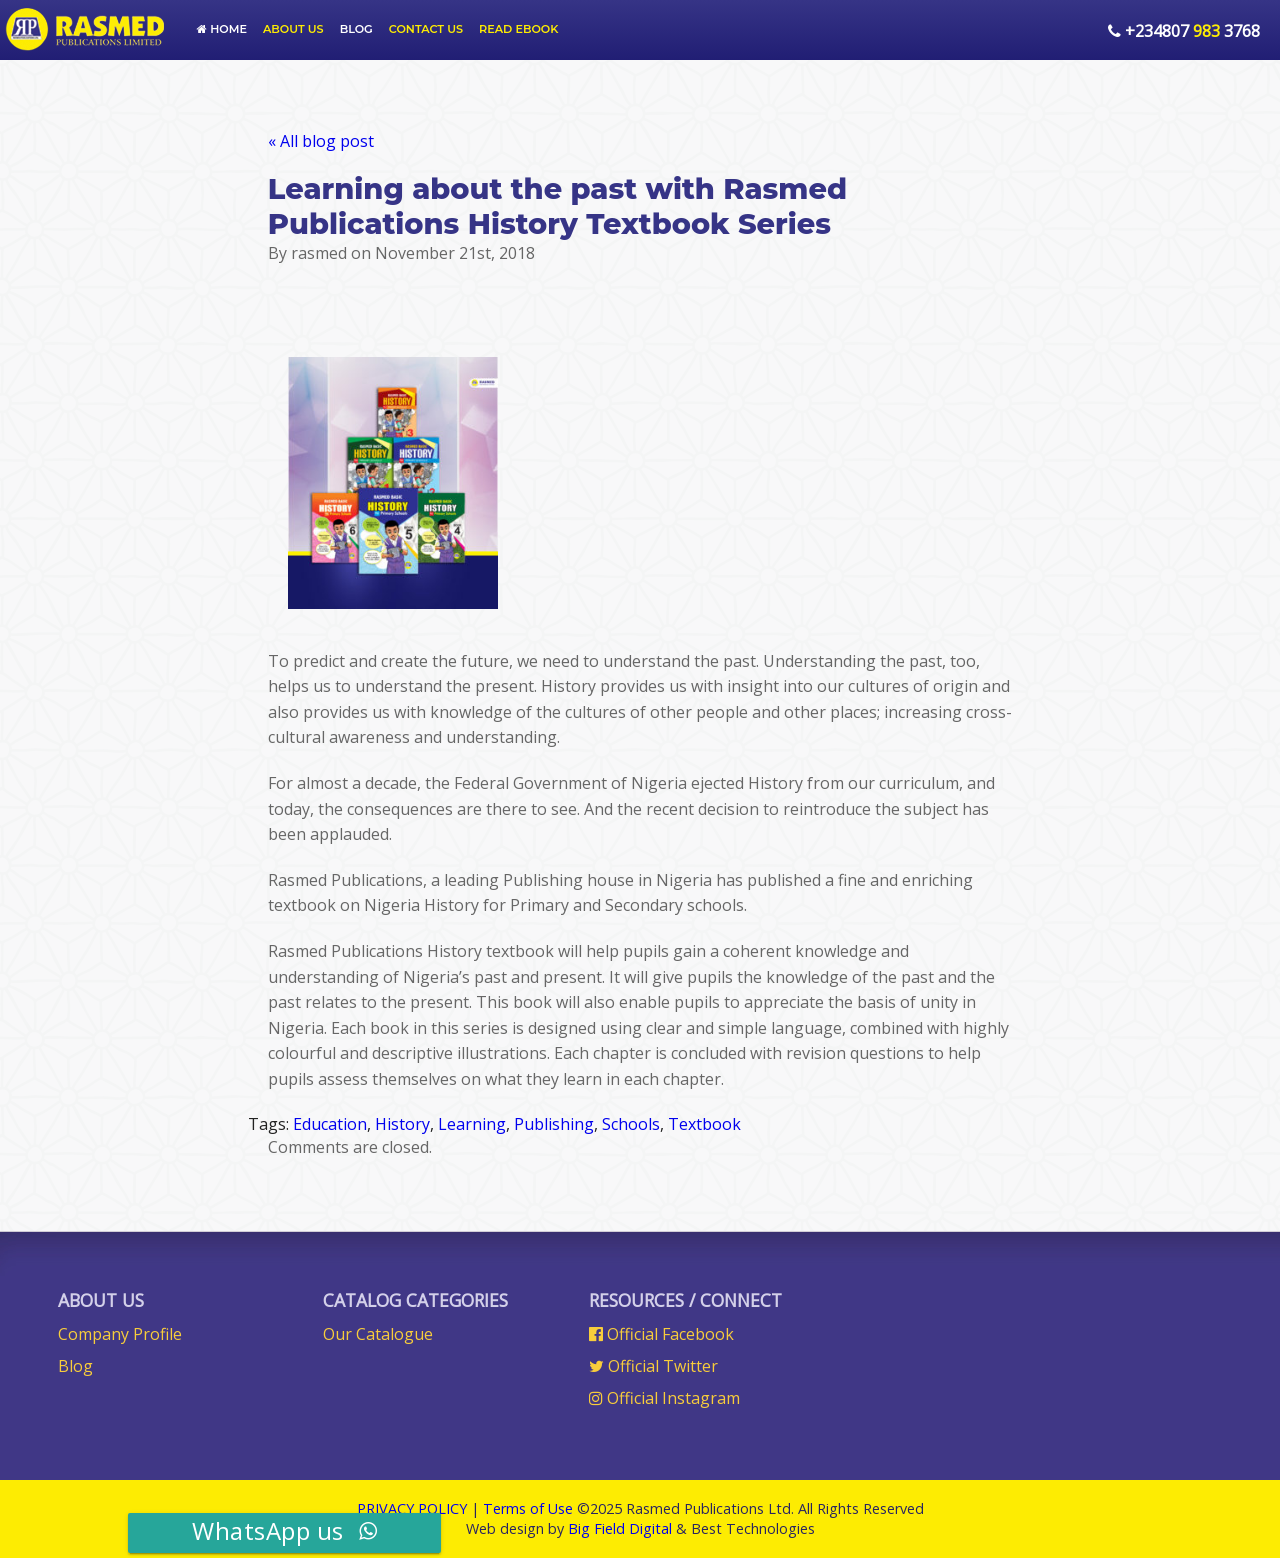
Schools (631, 1124)
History (402, 1124)
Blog (356, 29)
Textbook (704, 1124)
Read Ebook (518, 29)
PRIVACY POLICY (412, 1508)
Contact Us (426, 29)
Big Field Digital (620, 1528)
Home (222, 29)
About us (293, 29)
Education (330, 1124)
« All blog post (321, 141)
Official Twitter (653, 1366)
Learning (472, 1124)
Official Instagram (664, 1398)
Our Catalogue (378, 1334)
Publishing (554, 1124)
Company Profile (120, 1334)
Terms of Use (528, 1508)
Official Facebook (661, 1334)
